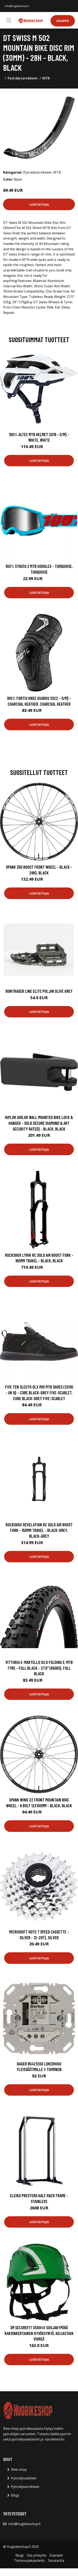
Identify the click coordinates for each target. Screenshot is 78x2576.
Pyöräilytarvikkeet (23, 78)
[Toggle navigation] (8, 20)
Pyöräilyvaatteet (23, 2478)
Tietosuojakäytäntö (29, 2560)
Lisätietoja (39, 204)
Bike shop (19, 2469)
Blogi (15, 2495)
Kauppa (63, 21)
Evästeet (56, 2555)
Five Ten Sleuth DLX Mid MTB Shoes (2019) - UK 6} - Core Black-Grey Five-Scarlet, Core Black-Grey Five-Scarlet (39, 1392)
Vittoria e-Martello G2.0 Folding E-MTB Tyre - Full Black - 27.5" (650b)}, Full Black (39, 1668)
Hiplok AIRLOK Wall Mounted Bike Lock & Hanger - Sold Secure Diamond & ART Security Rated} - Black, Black (39, 1123)
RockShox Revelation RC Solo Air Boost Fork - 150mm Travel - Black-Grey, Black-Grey (39, 1530)
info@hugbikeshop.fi (17, 6)
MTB (46, 78)
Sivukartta (56, 2560)
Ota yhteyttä (36, 2555)
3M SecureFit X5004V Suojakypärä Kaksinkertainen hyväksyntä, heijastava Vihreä (39, 2333)
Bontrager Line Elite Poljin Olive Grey (39, 991)
